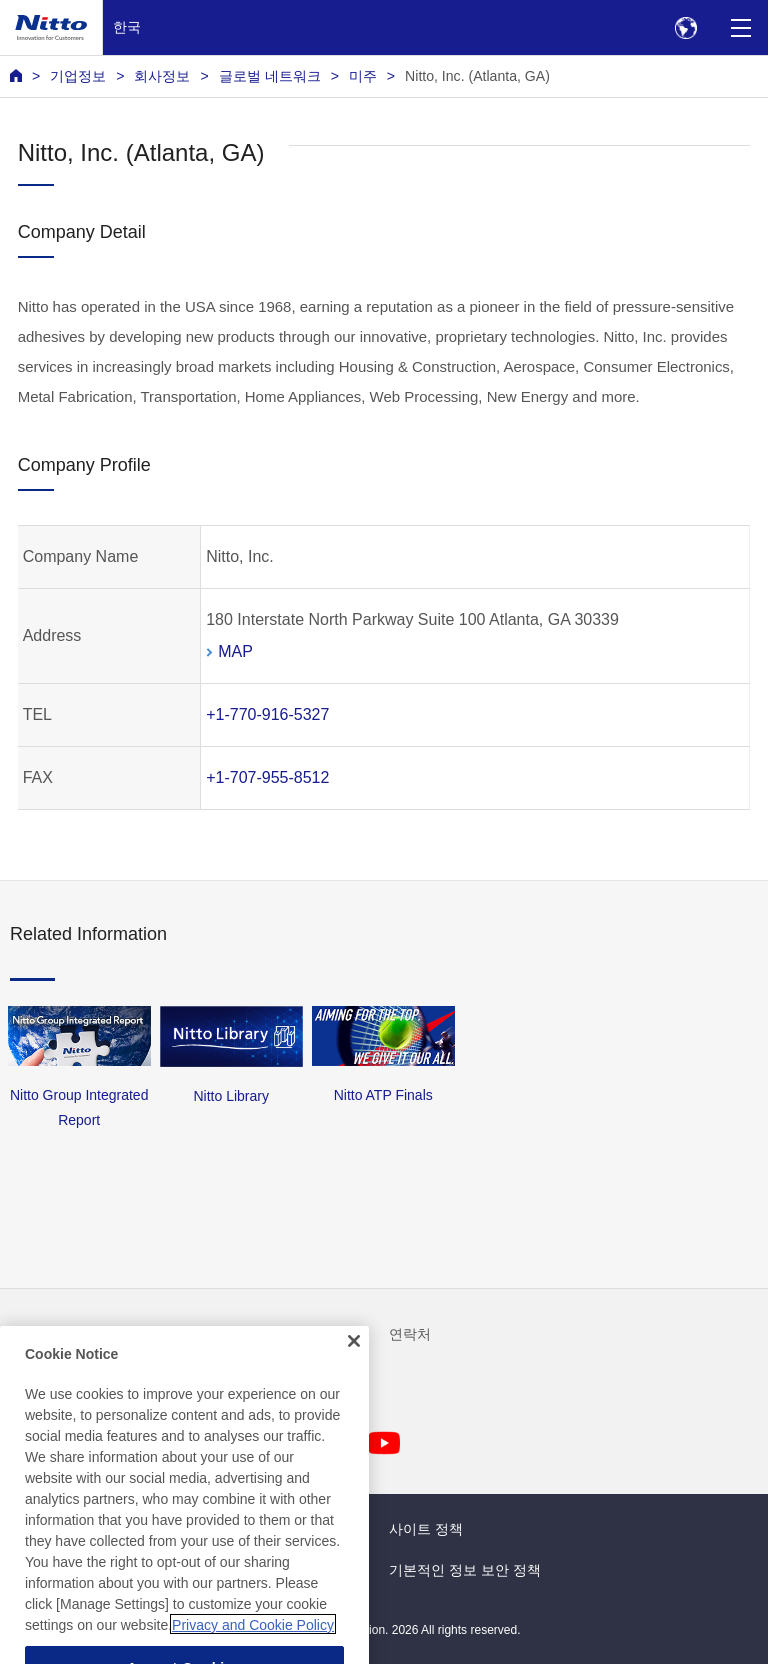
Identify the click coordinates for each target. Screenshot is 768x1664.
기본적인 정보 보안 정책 (465, 1570)
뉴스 (24, 1334)
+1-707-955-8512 (267, 777)
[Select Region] (685, 27)
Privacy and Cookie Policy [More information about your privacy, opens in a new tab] (253, 1647)
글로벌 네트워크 (270, 76)
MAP (235, 651)
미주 (363, 76)
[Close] (354, 1363)
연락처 (410, 1334)
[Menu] (740, 27)
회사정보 (162, 76)
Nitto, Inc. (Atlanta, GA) (477, 76)
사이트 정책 (426, 1529)
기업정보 (78, 76)
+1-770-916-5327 (267, 714)
